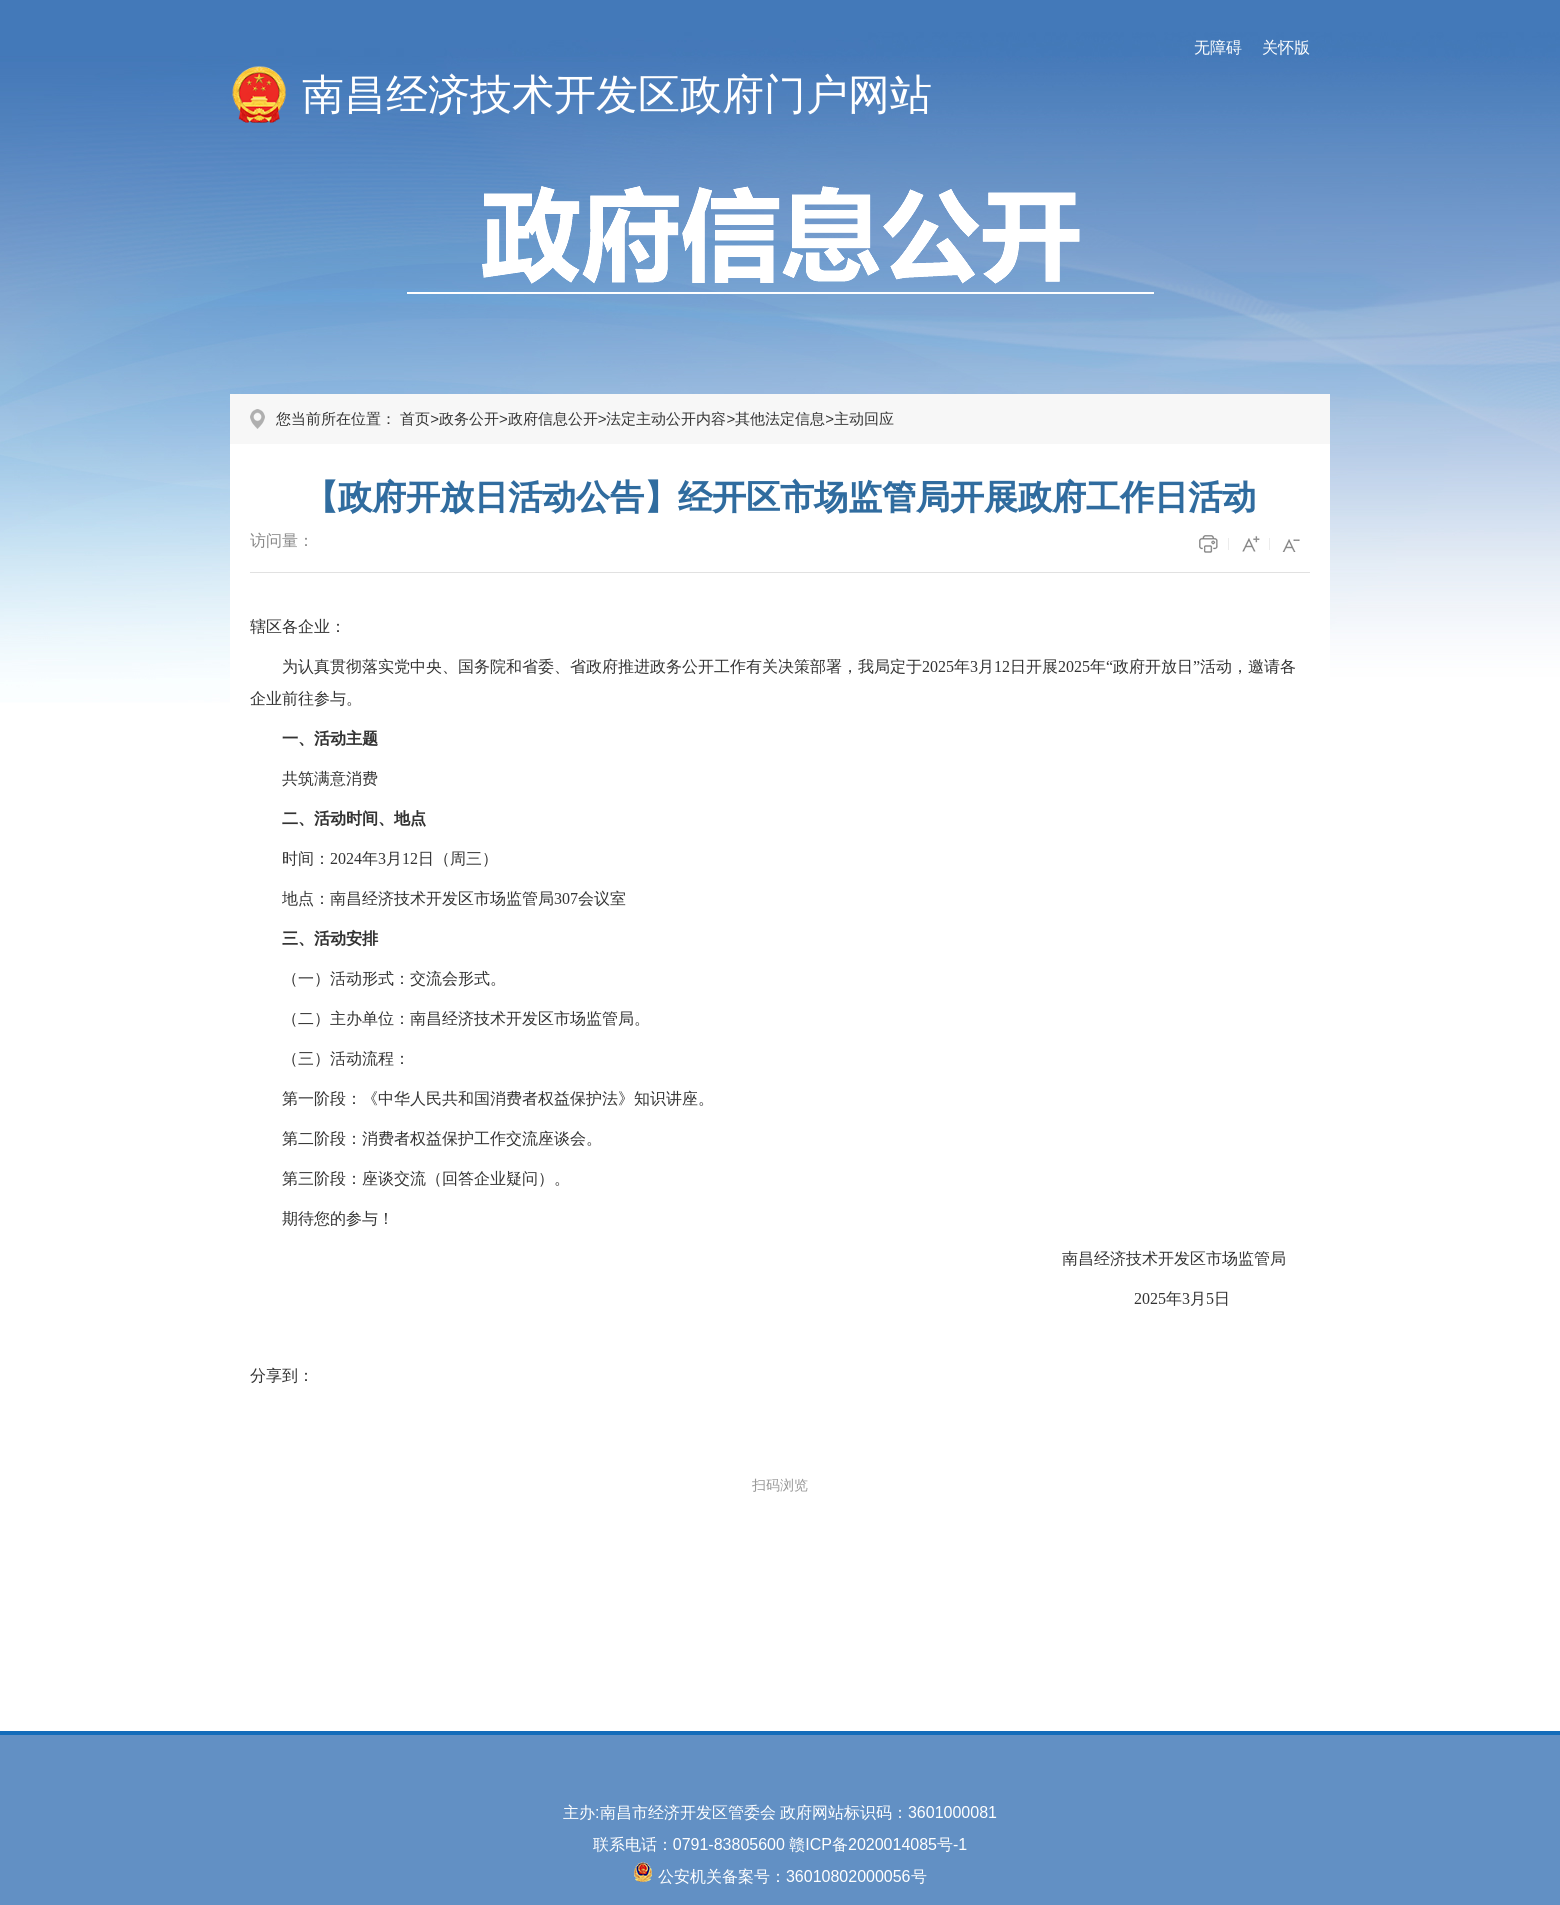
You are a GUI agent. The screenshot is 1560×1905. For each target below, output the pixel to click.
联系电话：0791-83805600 (691, 1844)
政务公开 (469, 418)
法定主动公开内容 (666, 418)
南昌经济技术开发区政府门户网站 (617, 94)
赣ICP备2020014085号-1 (878, 1844)
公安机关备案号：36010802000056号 (792, 1876)
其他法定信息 (780, 418)
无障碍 (1218, 47)
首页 (415, 418)
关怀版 (1286, 47)
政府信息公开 (553, 418)
